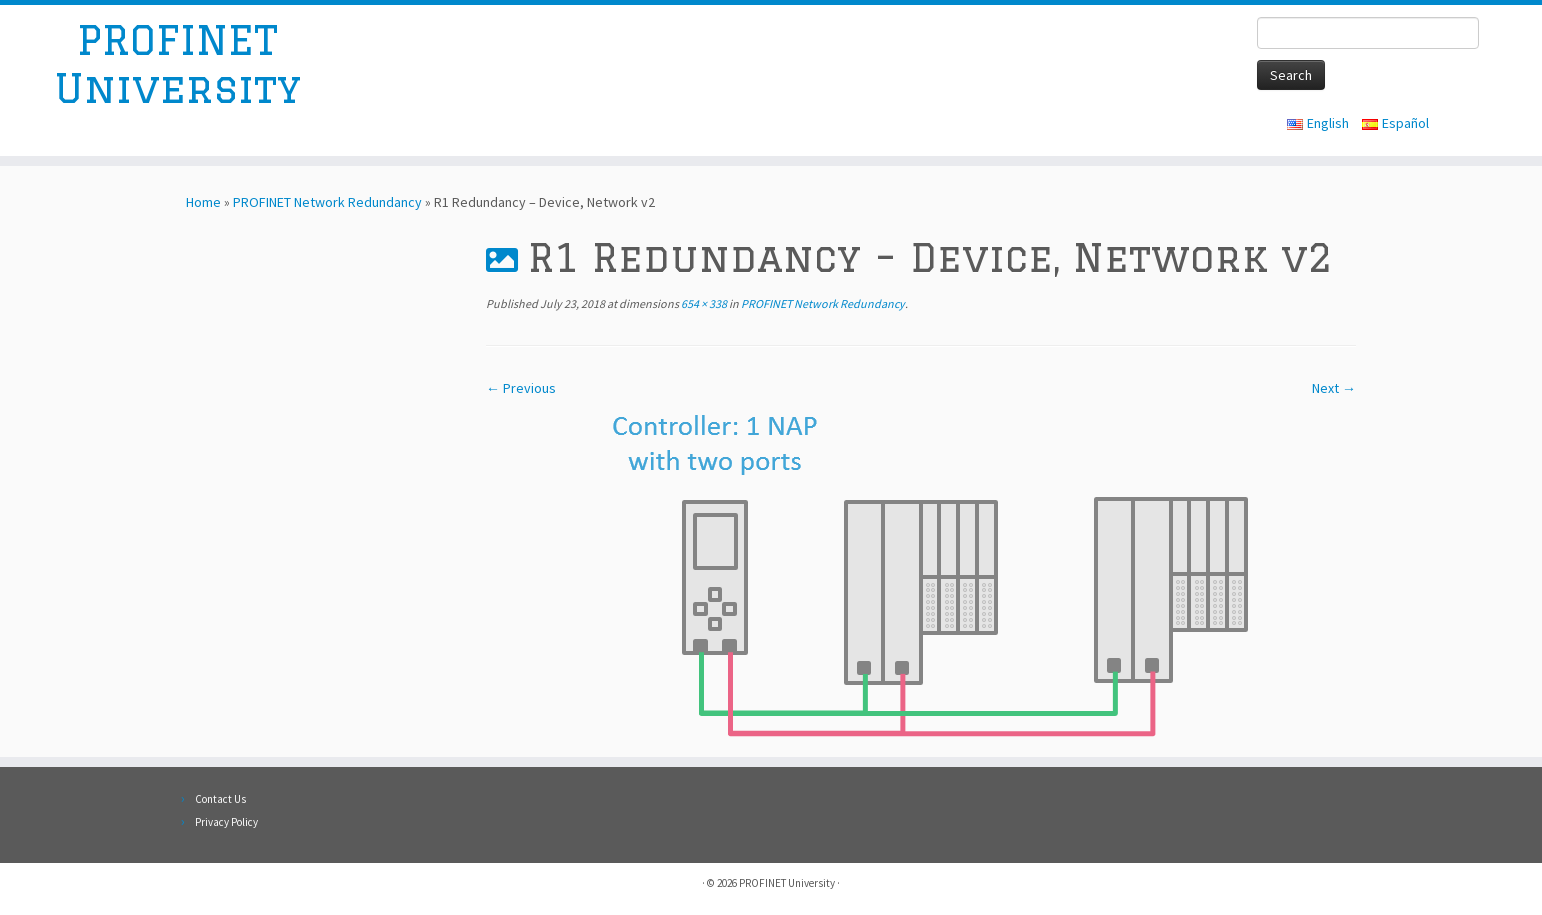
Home (203, 202)
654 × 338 (703, 303)
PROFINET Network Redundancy (327, 202)
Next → (1334, 388)
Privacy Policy (226, 822)
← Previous (521, 388)
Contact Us (220, 799)
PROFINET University (177, 63)
